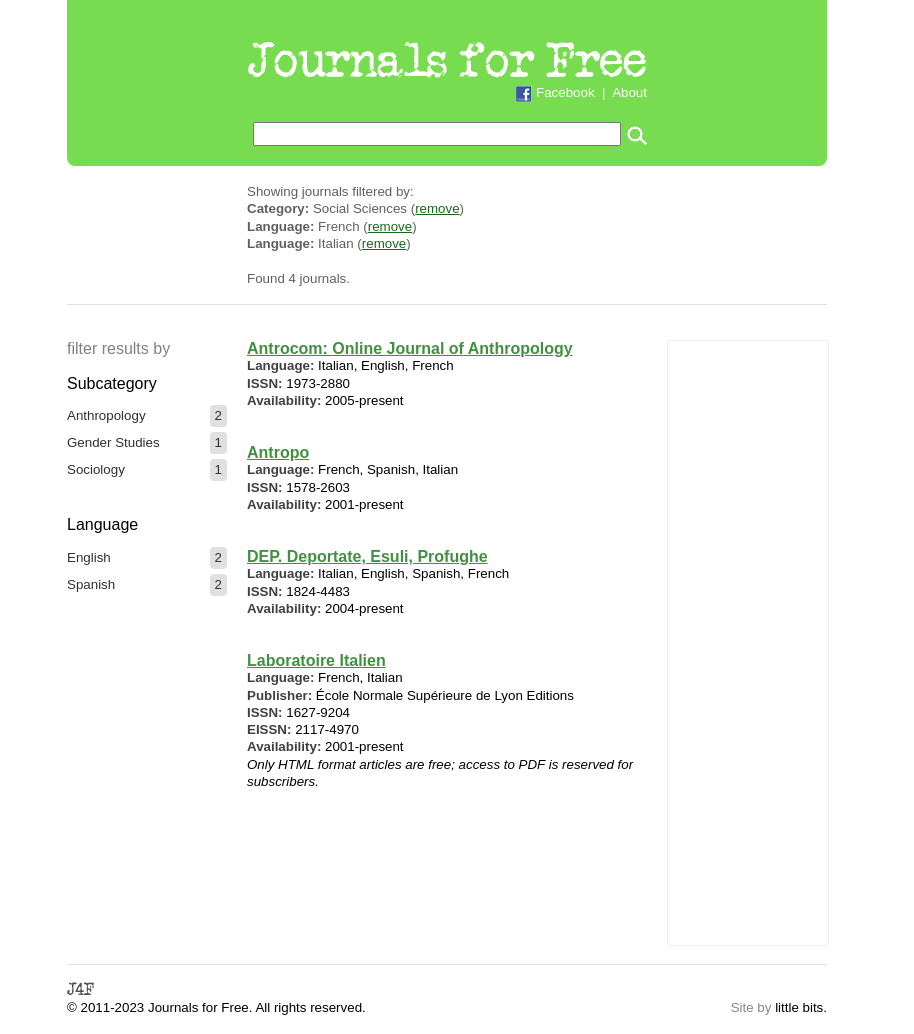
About (629, 92)
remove (437, 208)
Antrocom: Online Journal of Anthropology (410, 348)
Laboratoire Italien (316, 660)
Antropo (278, 452)
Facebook (565, 92)
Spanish (91, 584)
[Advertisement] (748, 641)
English (89, 557)
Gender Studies (113, 442)
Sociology (96, 469)
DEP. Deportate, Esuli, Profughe (367, 556)
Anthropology (106, 415)
